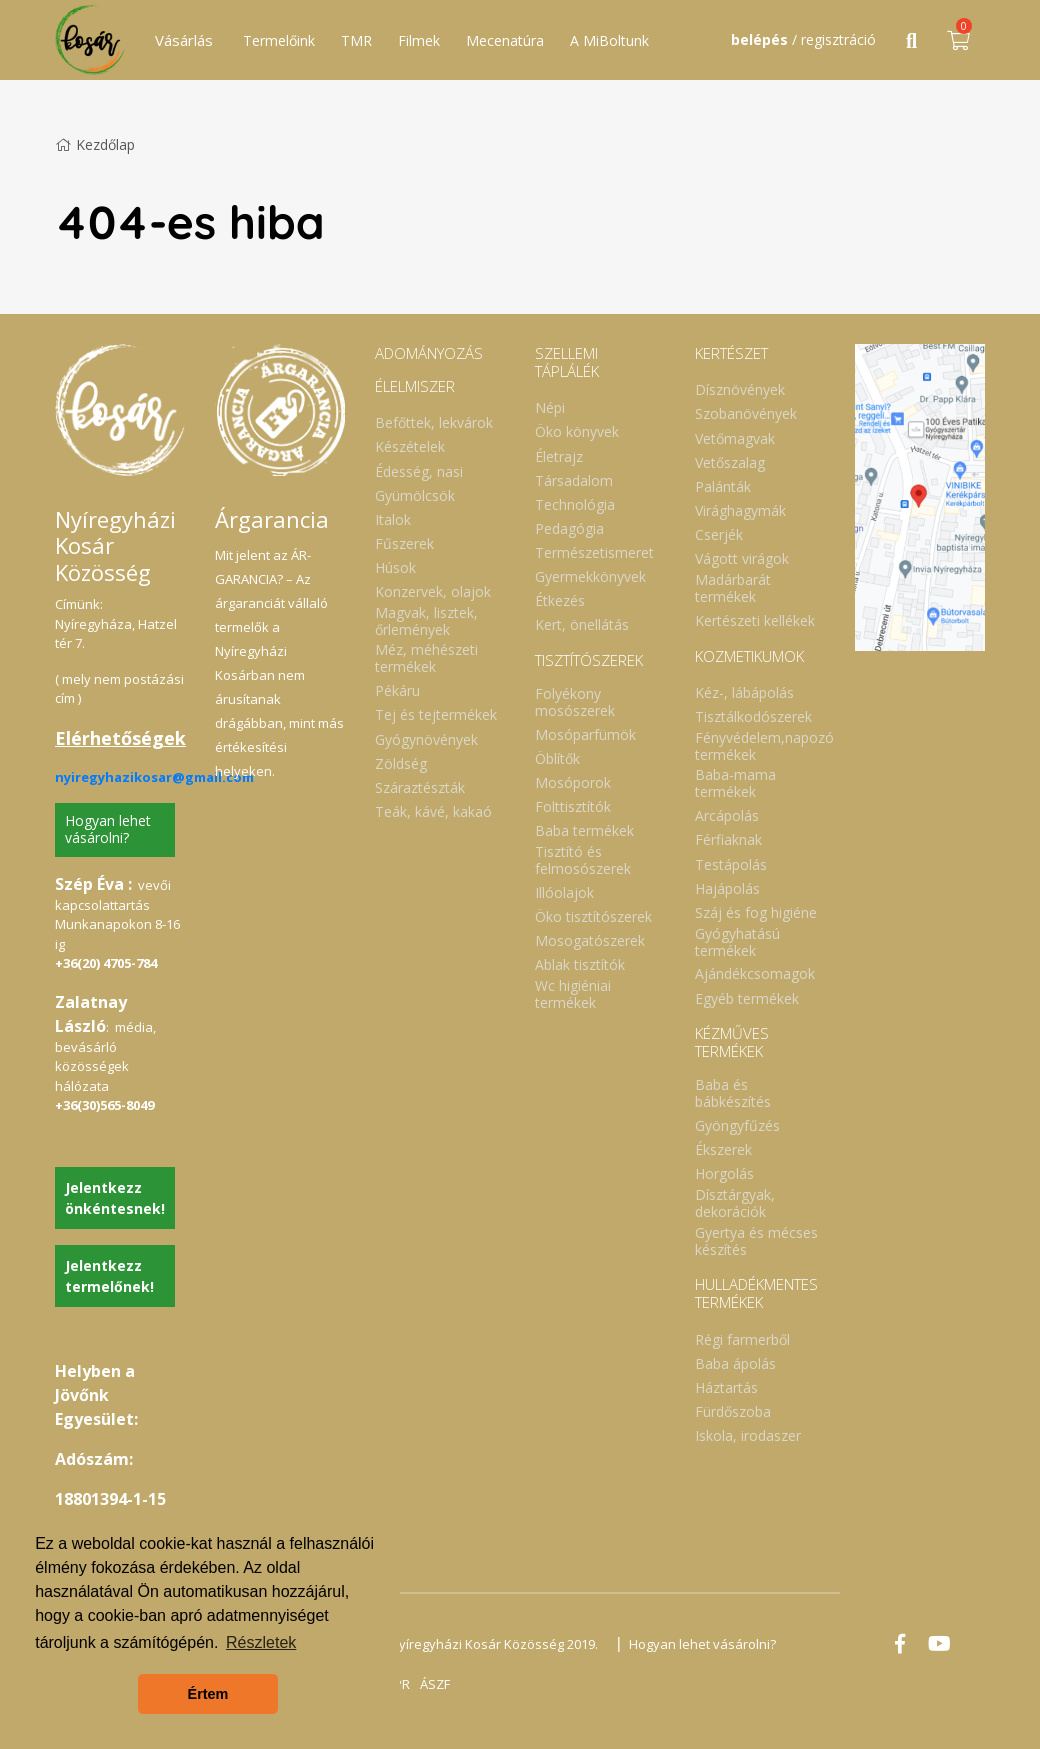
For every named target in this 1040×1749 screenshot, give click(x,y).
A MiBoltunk (609, 40)
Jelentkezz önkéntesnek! (115, 1198)
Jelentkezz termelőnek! (109, 1276)
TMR (356, 40)
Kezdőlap (95, 144)
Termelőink (279, 40)
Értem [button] (208, 1694)
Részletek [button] (261, 1642)
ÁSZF (435, 1684)
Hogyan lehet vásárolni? (108, 829)
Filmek (419, 40)
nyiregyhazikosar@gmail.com (154, 777)
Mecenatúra (505, 40)
